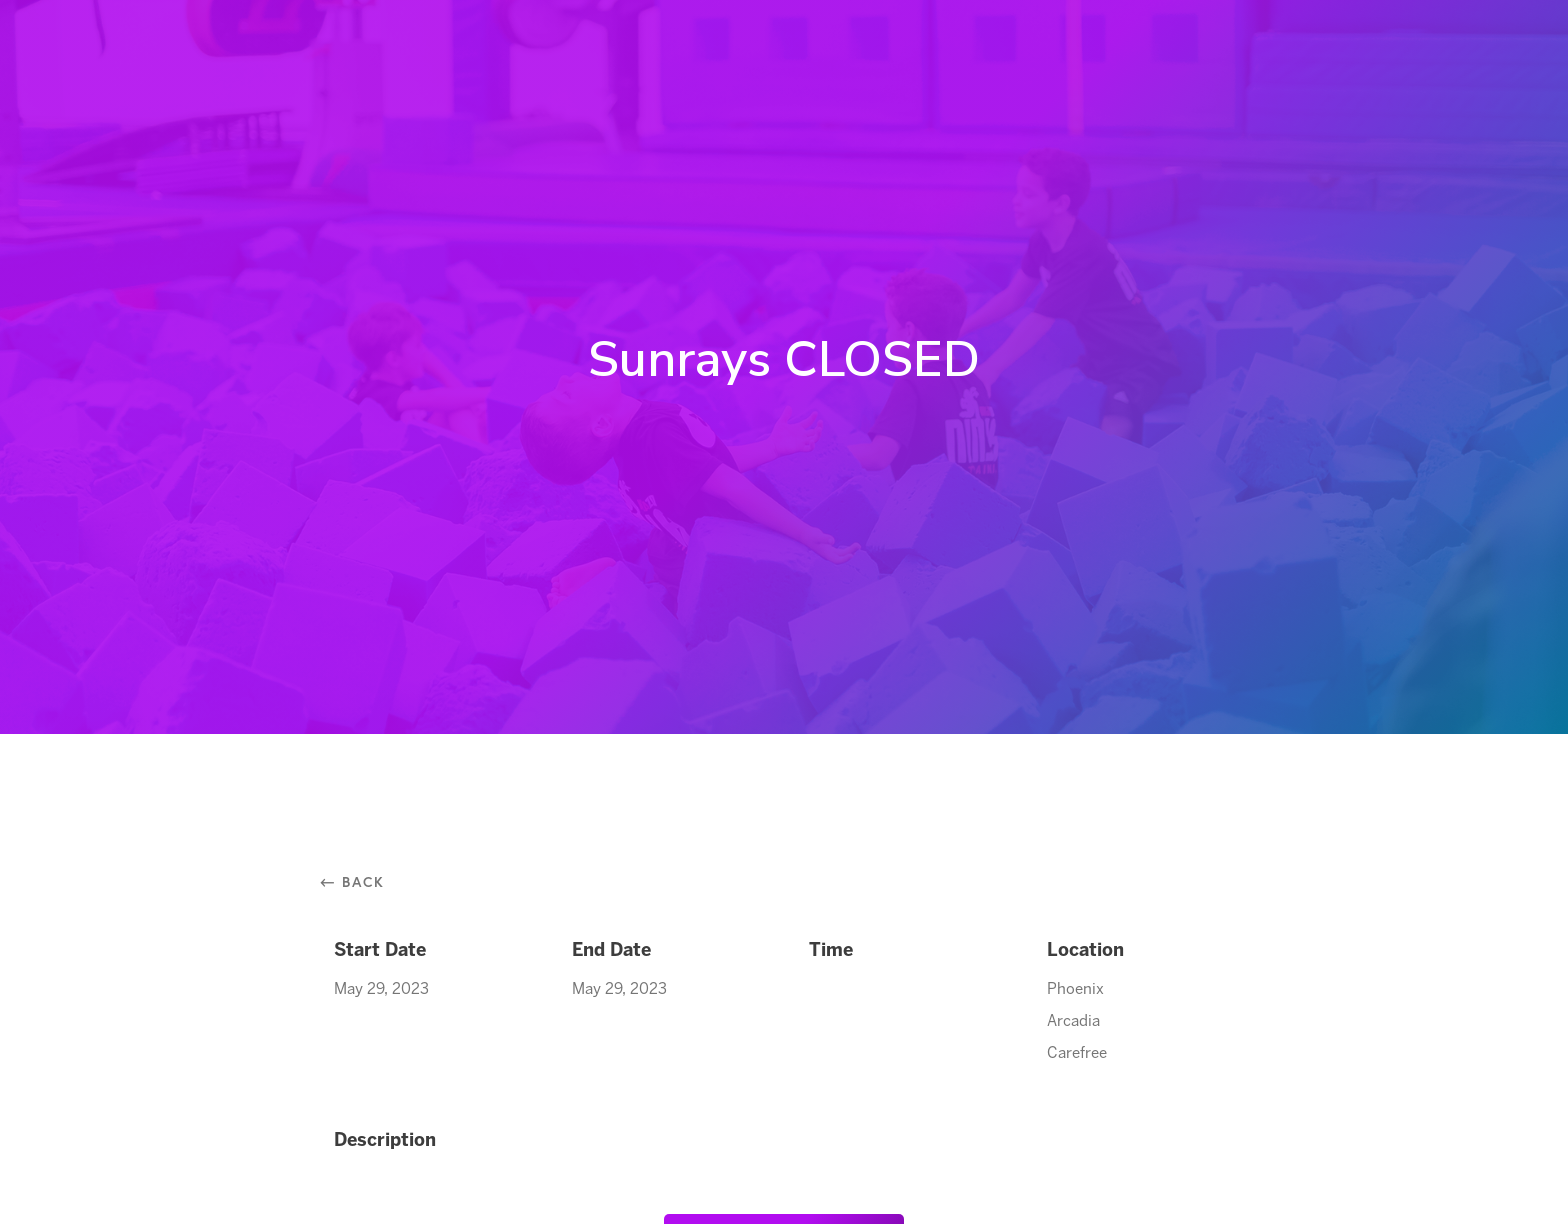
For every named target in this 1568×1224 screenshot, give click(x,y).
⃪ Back (359, 881)
